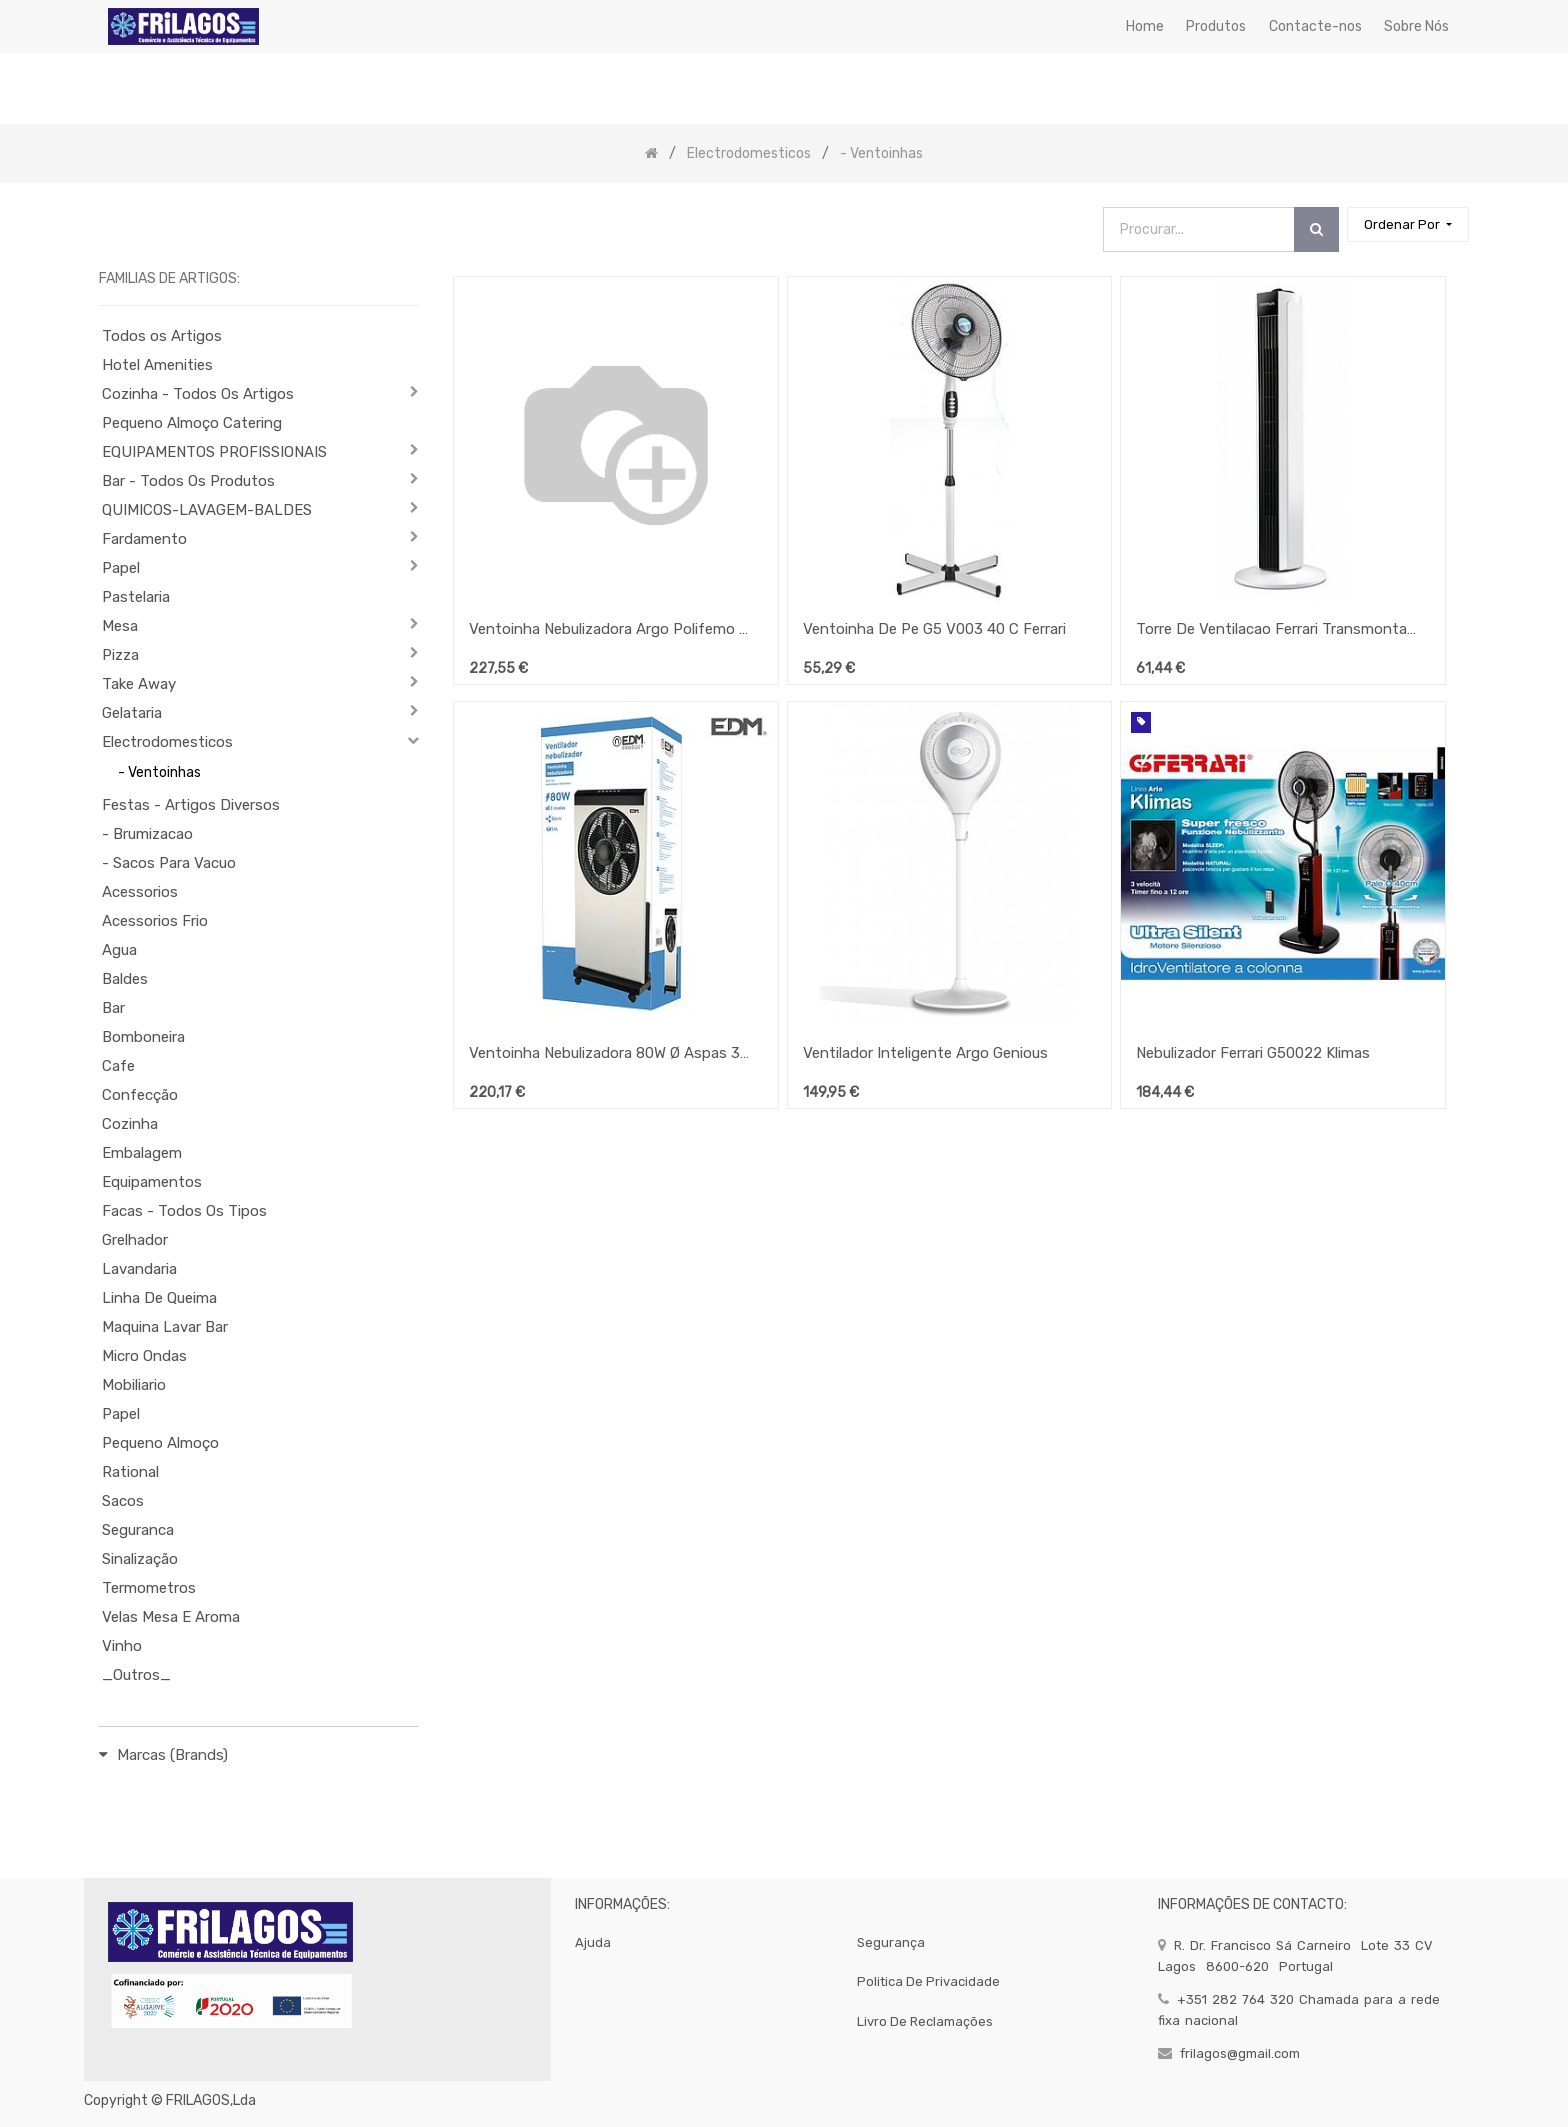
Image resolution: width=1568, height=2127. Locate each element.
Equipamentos (152, 1182)
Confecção (140, 1095)
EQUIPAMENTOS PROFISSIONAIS (214, 452)
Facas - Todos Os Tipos (184, 1211)
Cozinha (130, 1124)
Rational (130, 1472)
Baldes (125, 979)
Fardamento (144, 539)
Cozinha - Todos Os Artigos (198, 394)
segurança (891, 1942)
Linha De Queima (159, 1298)
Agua (119, 950)
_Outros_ (136, 1675)
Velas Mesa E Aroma (171, 1617)
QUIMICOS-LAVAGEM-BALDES (207, 510)
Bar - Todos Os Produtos (188, 481)
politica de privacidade (928, 1981)
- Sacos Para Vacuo (169, 863)
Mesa (120, 626)
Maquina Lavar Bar (165, 1327)
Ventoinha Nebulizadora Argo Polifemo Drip (609, 629)
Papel (121, 568)
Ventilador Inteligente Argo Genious (925, 1053)
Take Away (139, 684)
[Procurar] (1316, 229)
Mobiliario (134, 1385)
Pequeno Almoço (160, 1443)
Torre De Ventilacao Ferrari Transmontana (1276, 629)
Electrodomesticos (167, 742)
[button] (1408, 224)
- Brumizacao (147, 834)
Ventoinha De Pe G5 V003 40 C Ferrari (934, 629)
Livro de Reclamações (925, 2021)
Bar (113, 1008)
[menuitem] (1145, 26)
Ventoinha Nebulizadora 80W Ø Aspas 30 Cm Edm (609, 1053)
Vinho (122, 1646)
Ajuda (593, 1942)
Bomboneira (143, 1037)
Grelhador (135, 1240)
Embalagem (142, 1153)
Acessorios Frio (155, 921)
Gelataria (132, 713)
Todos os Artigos (162, 336)
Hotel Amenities (157, 365)
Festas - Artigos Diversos (191, 805)
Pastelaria (136, 597)
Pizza (120, 655)
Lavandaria (139, 1269)
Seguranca (138, 1530)
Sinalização (140, 1559)
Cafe (118, 1066)
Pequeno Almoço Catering (192, 423)
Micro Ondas (144, 1356)
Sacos (123, 1501)
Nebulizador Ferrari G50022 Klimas (1253, 1053)
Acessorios (140, 892)
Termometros (149, 1588)
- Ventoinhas (159, 772)
